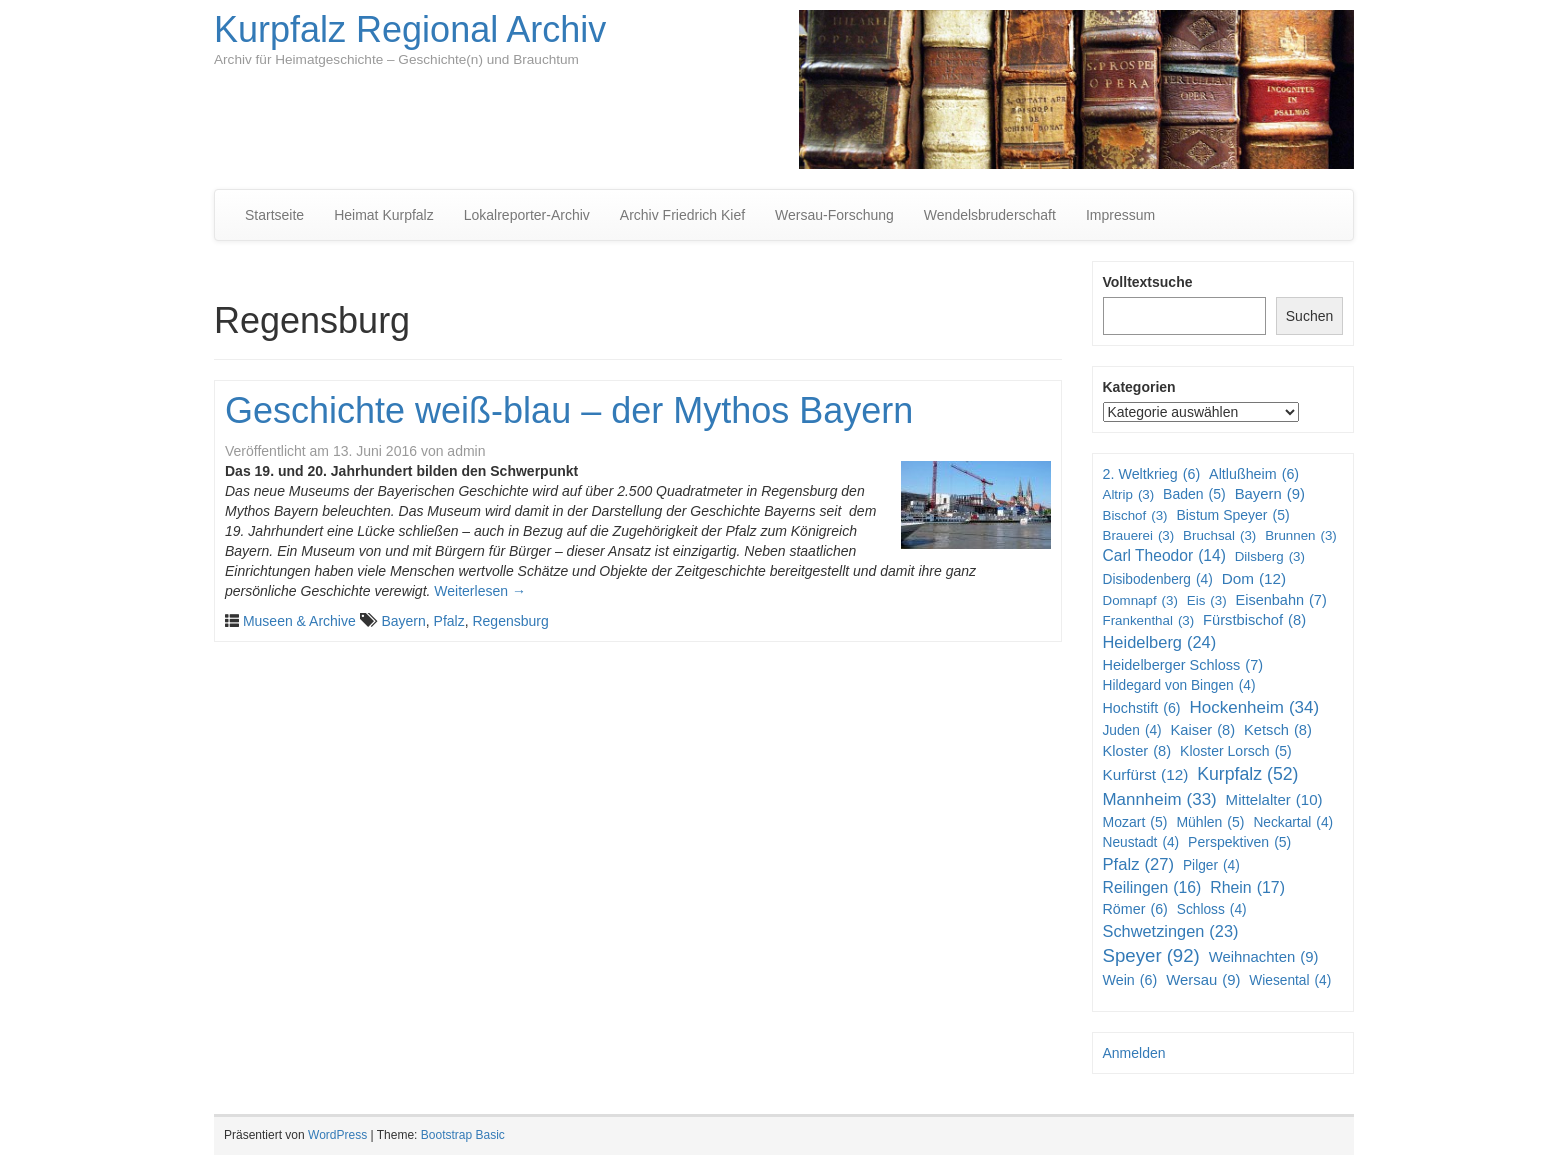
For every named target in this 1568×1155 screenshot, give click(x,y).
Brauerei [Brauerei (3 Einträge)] (1139, 535)
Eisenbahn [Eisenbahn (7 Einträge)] (1280, 600)
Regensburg (510, 621)
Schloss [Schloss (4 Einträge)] (1212, 910)
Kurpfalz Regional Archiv (410, 29)
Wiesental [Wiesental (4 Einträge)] (1290, 981)
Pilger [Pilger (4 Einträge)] (1211, 866)
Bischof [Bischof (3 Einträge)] (1135, 515)
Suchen (1309, 316)
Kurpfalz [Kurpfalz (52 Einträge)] (1247, 774)
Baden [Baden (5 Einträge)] (1194, 494)
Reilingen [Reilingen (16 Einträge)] (1152, 888)
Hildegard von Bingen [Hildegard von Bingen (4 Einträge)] (1179, 686)
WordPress (337, 1135)
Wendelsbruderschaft (990, 215)
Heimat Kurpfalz (384, 215)
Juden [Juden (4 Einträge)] (1132, 731)
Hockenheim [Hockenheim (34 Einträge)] (1255, 708)
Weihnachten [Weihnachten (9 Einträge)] (1264, 957)
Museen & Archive (299, 621)
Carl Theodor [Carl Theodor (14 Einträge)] (1164, 556)
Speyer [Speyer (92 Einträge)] (1151, 956)
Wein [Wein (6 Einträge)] (1130, 980)
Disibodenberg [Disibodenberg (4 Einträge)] (1158, 580)
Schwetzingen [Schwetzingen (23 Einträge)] (1171, 931)
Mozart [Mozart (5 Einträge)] (1135, 822)
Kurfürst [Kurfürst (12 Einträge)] (1146, 775)
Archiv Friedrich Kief (682, 215)
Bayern (403, 621)
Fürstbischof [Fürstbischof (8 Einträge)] (1254, 620)
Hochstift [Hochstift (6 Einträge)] (1142, 708)
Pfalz (449, 621)
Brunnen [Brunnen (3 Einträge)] (1301, 535)
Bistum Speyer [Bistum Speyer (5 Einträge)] (1232, 515)
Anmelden (1134, 1053)
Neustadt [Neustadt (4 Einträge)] (1141, 843)
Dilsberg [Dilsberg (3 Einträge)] (1270, 556)
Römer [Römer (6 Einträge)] (1135, 909)
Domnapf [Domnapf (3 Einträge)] (1140, 600)
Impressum (1120, 215)
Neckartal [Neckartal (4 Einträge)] (1293, 823)
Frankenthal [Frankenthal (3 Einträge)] (1149, 620)
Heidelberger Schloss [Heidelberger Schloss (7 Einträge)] (1183, 665)
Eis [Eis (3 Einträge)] (1207, 600)
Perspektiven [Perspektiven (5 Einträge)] (1239, 842)
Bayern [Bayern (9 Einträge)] (1270, 494)
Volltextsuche (1148, 282)
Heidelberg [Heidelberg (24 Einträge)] (1160, 643)
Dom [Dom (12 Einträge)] (1254, 579)
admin (466, 451)
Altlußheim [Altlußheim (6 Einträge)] (1254, 474)
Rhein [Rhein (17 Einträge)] (1247, 888)
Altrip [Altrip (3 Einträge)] (1129, 494)
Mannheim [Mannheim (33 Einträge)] (1160, 800)
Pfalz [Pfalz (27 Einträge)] (1139, 865)
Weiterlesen (480, 591)
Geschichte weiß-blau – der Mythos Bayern (569, 410)
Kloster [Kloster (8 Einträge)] (1137, 751)
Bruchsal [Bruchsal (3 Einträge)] (1219, 535)
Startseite (274, 215)
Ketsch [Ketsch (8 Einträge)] (1278, 730)
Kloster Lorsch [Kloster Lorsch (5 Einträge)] (1236, 751)
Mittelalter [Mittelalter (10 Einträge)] (1274, 799)
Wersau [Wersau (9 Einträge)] (1203, 980)
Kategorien (1139, 387)
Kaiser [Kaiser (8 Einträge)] (1203, 730)
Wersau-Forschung (834, 215)
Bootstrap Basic (463, 1135)
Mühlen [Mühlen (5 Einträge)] (1210, 822)
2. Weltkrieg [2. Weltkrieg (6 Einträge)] (1152, 474)
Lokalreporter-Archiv (527, 215)
